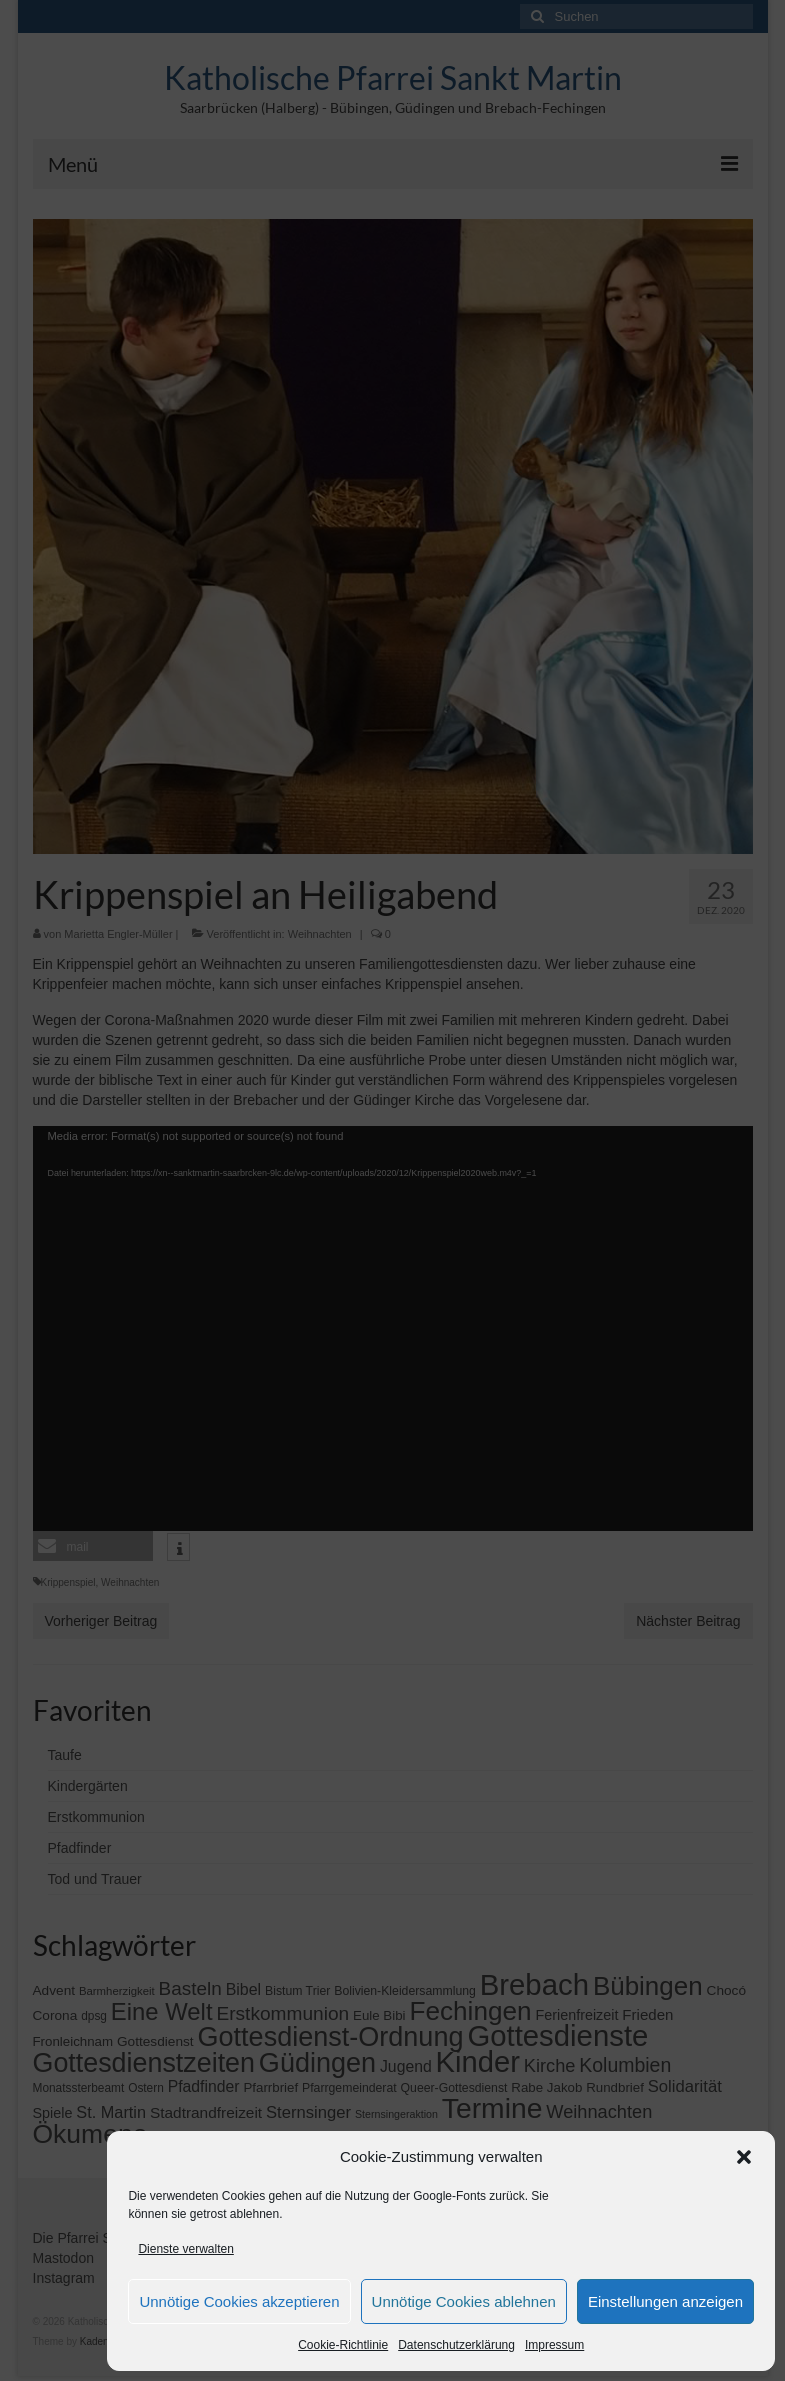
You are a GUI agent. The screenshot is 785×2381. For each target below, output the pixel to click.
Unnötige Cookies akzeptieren (239, 2301)
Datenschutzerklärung (456, 2345)
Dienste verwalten (185, 2249)
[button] (744, 2157)
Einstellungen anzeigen (665, 2301)
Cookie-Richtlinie (343, 2345)
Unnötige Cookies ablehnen (464, 2301)
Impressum (554, 2345)
